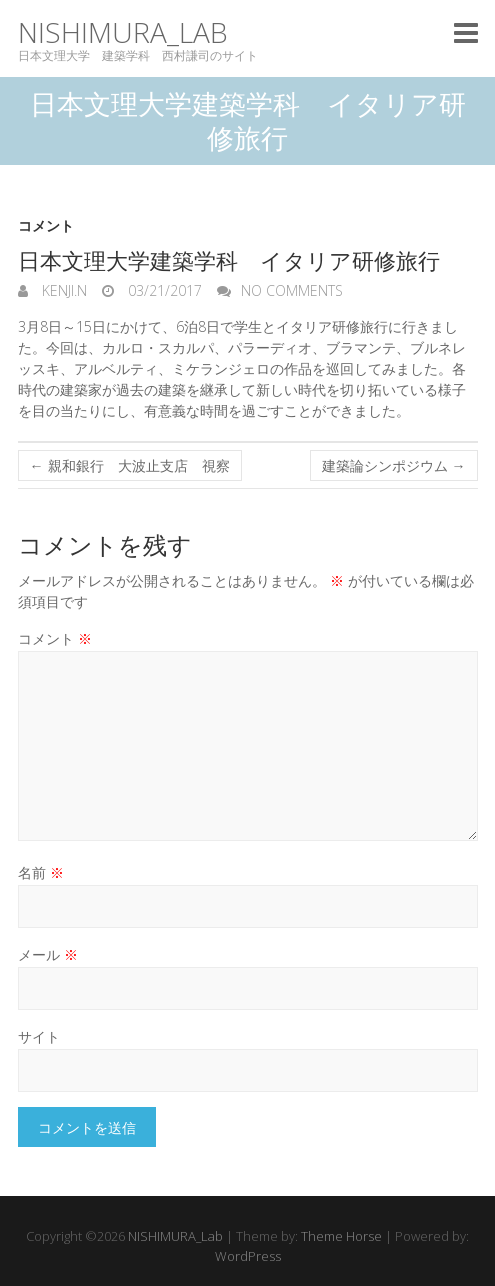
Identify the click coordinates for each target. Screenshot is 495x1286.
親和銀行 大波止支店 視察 (130, 465)
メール (48, 954)
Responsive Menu (466, 32)
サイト (39, 1036)
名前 (41, 872)
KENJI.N (62, 290)
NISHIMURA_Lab (123, 32)
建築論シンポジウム (394, 465)
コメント (46, 225)
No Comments (292, 290)
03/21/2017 (163, 290)
